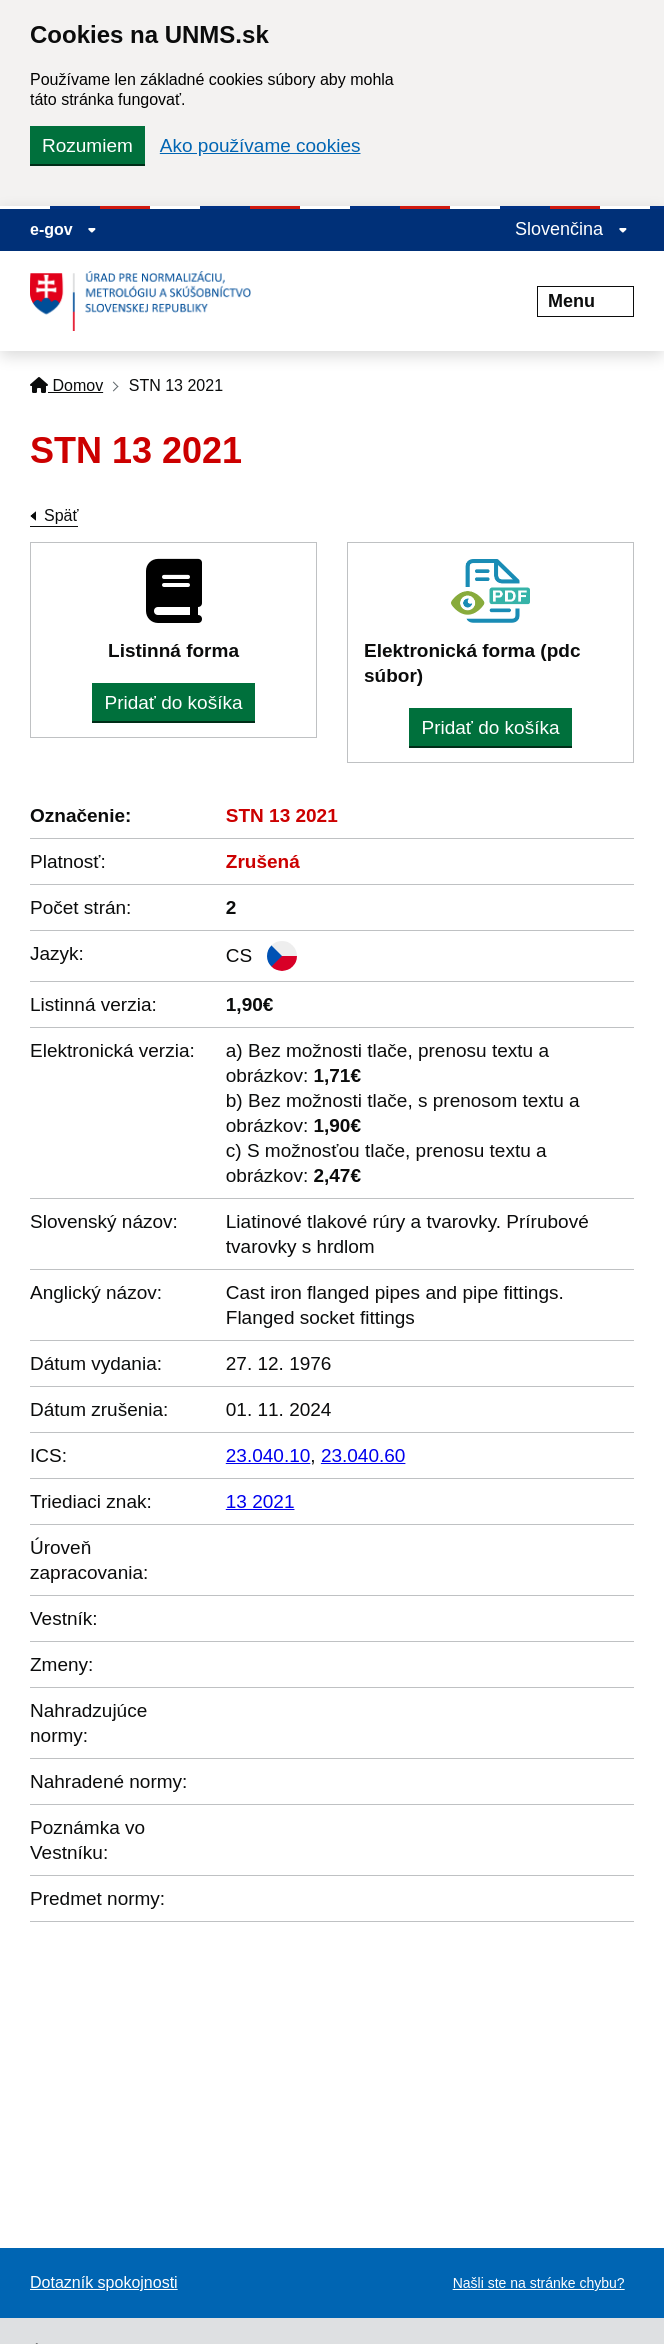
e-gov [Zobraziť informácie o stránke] (63, 229)
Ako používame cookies (260, 145)
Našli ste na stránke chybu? (539, 2283)
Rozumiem (87, 145)
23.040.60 (363, 1455)
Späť (61, 515)
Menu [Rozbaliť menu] (585, 301)
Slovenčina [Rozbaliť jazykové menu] (571, 229)
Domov (66, 385)
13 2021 (260, 1501)
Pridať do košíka (173, 702)
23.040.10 (268, 1455)
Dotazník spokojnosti (104, 2282)
